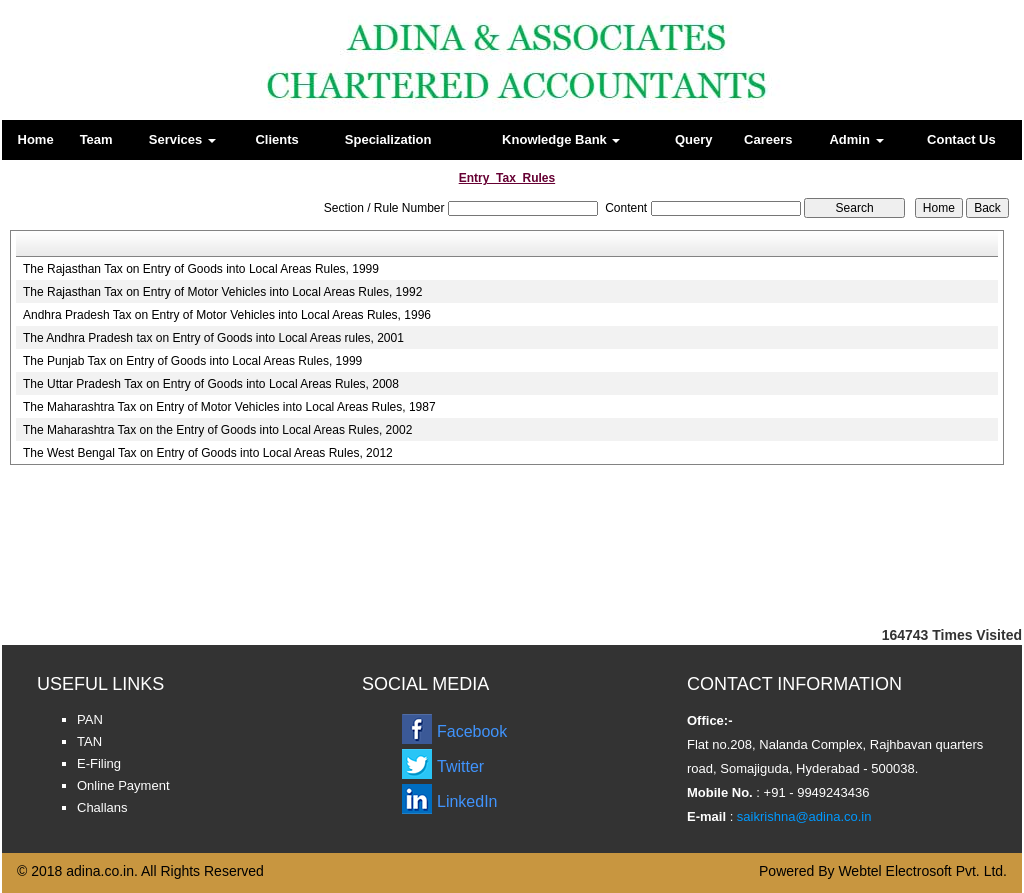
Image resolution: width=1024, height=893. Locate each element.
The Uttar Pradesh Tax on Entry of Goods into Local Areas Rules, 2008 (211, 384)
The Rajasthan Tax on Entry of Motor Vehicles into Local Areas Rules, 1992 (222, 292)
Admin (856, 139)
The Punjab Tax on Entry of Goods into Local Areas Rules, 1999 (192, 361)
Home (36, 139)
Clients (276, 139)
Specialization (388, 139)
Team (96, 139)
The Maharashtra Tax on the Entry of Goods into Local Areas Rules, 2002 (217, 430)
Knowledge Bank (561, 139)
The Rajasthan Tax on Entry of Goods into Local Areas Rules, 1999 (201, 269)
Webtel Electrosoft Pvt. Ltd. (922, 871)
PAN (90, 719)
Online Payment (123, 785)
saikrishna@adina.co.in (802, 816)
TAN (89, 741)
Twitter (460, 766)
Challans (102, 807)
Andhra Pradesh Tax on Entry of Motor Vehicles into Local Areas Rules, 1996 (227, 315)
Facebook (472, 731)
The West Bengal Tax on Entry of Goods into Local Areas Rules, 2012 (208, 453)
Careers (768, 139)
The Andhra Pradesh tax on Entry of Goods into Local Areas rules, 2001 (213, 338)
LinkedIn (467, 801)
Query (694, 139)
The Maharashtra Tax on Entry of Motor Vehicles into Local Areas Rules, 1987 (229, 407)
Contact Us (961, 139)
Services (182, 139)
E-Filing (99, 763)
